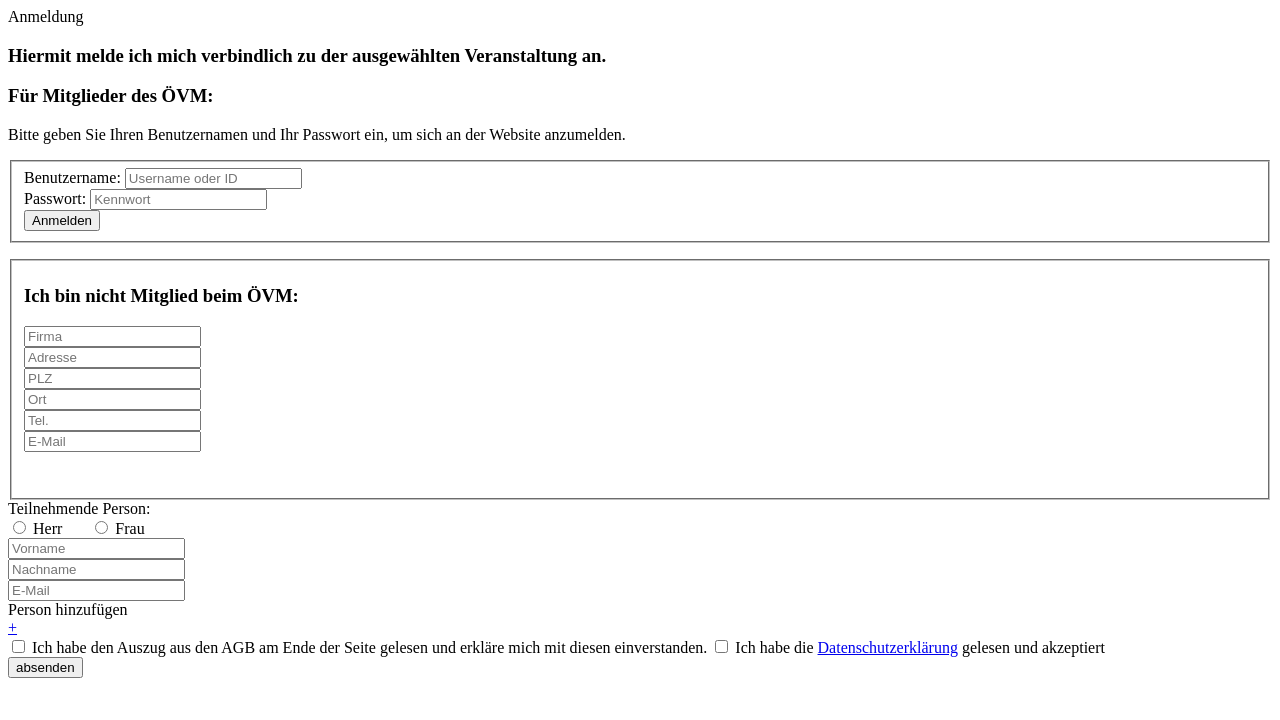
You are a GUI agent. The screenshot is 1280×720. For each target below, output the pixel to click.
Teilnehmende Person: (79, 508)
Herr (37, 528)
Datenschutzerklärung (888, 647)
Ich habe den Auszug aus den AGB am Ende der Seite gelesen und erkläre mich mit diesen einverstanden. (369, 647)
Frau (119, 528)
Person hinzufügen (68, 609)
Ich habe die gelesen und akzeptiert (920, 647)
